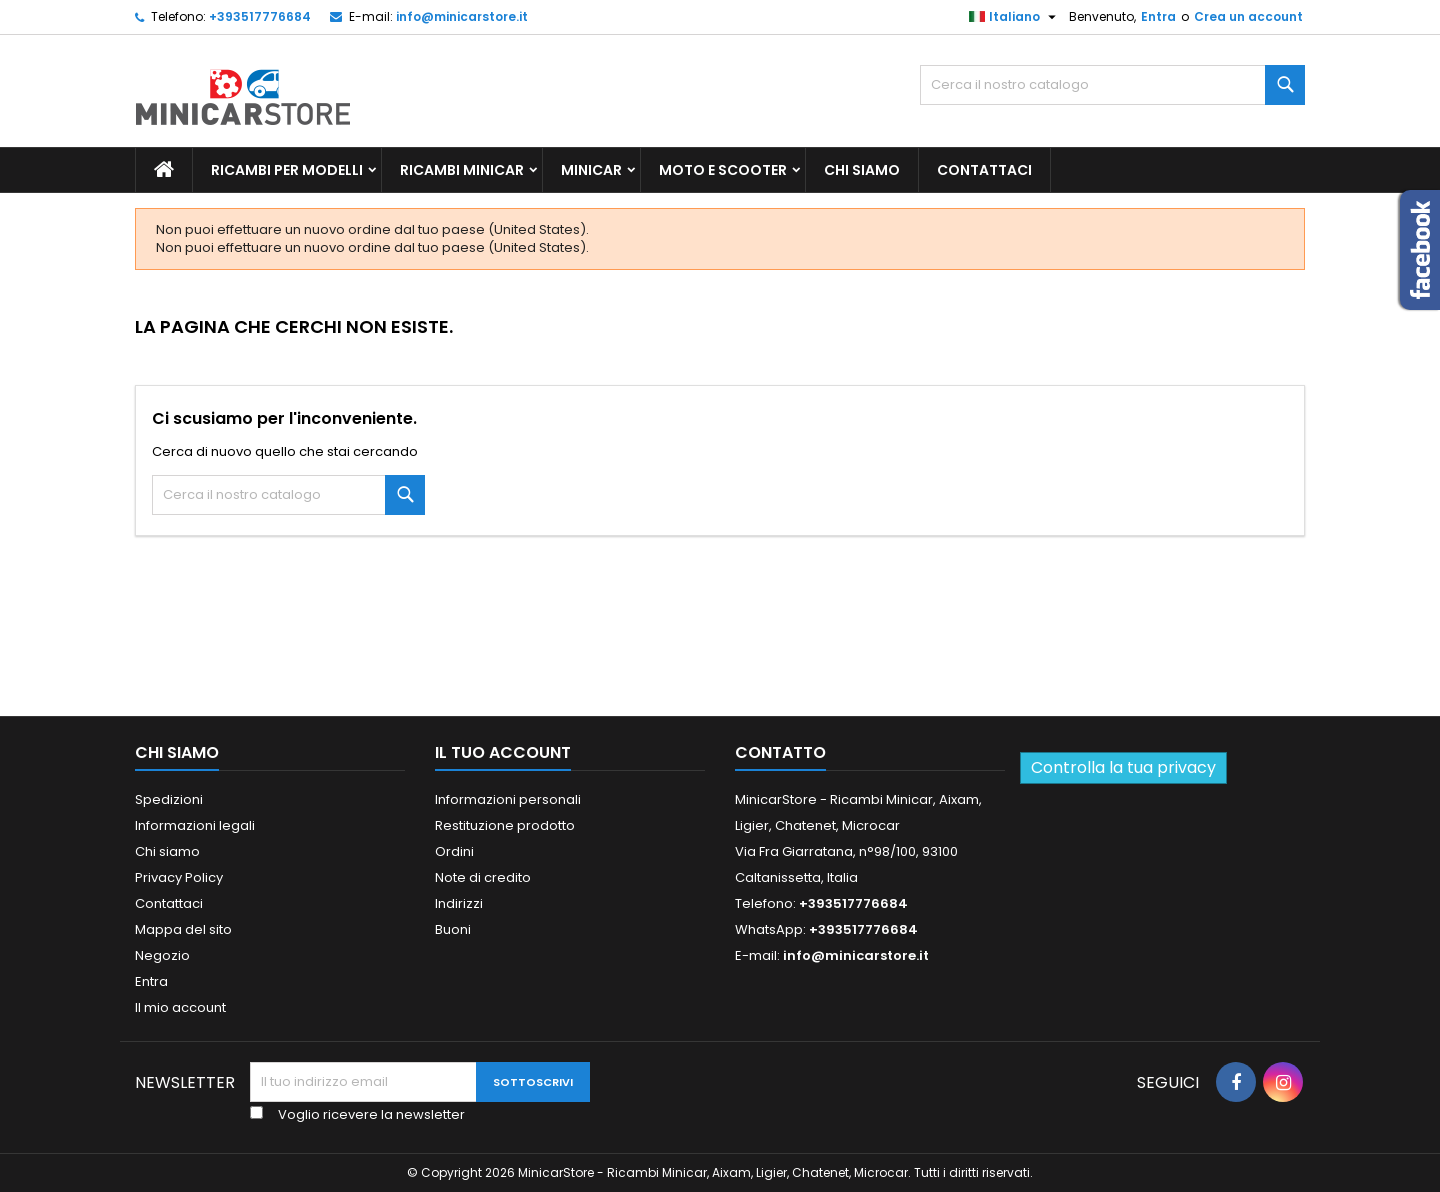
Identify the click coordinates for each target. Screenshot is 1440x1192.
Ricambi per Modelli (287, 170)
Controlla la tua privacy (1123, 767)
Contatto (780, 752)
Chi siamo (862, 170)
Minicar (591, 170)
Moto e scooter (723, 170)
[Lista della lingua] (1015, 17)
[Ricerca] (1112, 85)
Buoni (453, 929)
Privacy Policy (179, 877)
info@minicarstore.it (462, 16)
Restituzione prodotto (505, 825)
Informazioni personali (508, 799)
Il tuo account (503, 752)
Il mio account (180, 1007)
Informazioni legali (195, 825)
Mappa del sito (183, 929)
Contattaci (984, 170)
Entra (1158, 16)
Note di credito (483, 877)
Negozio (162, 955)
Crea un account (1248, 16)
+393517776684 (260, 16)
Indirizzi (459, 903)
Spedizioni (169, 799)
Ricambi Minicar (462, 170)
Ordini (454, 851)
